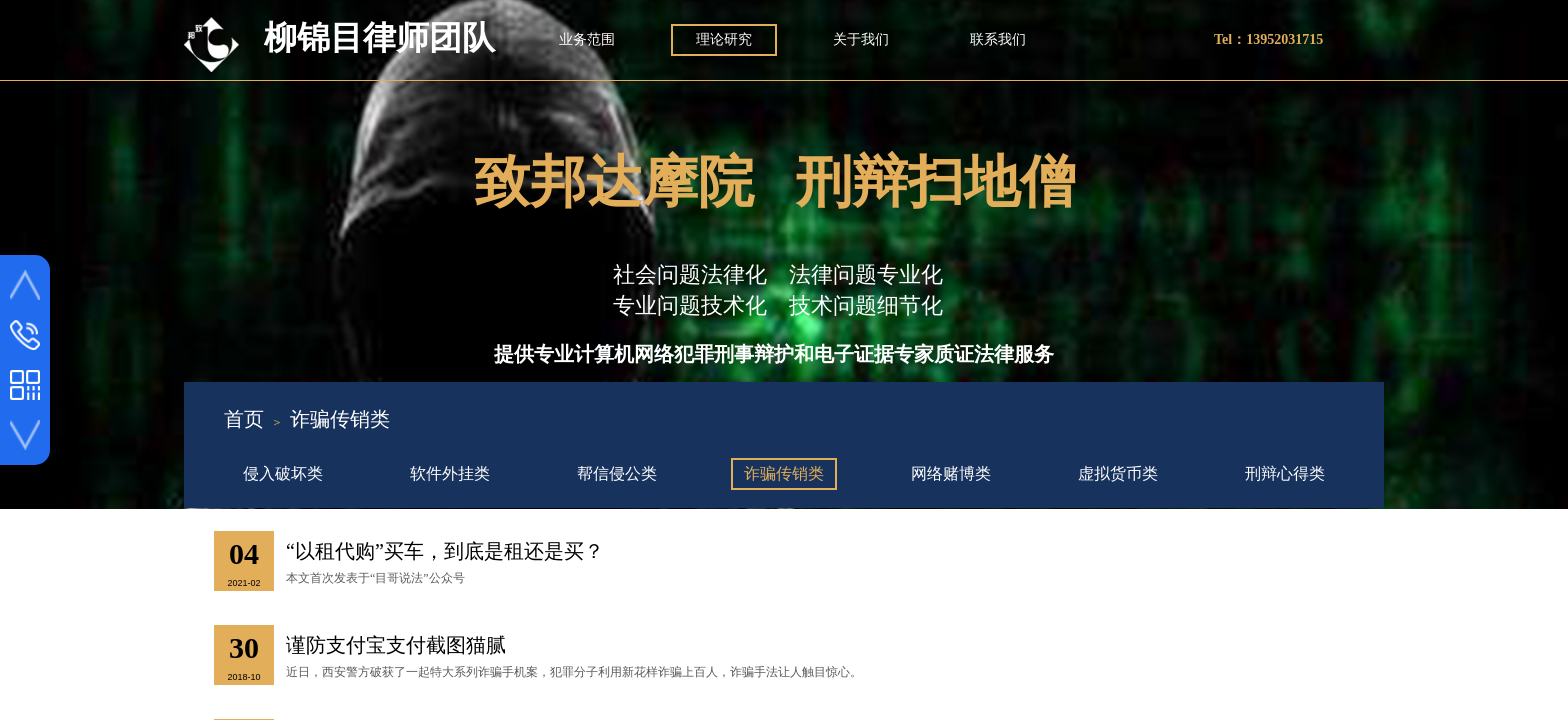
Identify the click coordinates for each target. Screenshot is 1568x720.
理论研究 (724, 39)
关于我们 (861, 39)
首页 (244, 419)
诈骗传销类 (340, 419)
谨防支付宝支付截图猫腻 (396, 645)
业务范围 (587, 39)
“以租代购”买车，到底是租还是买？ (445, 551)
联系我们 (998, 39)
